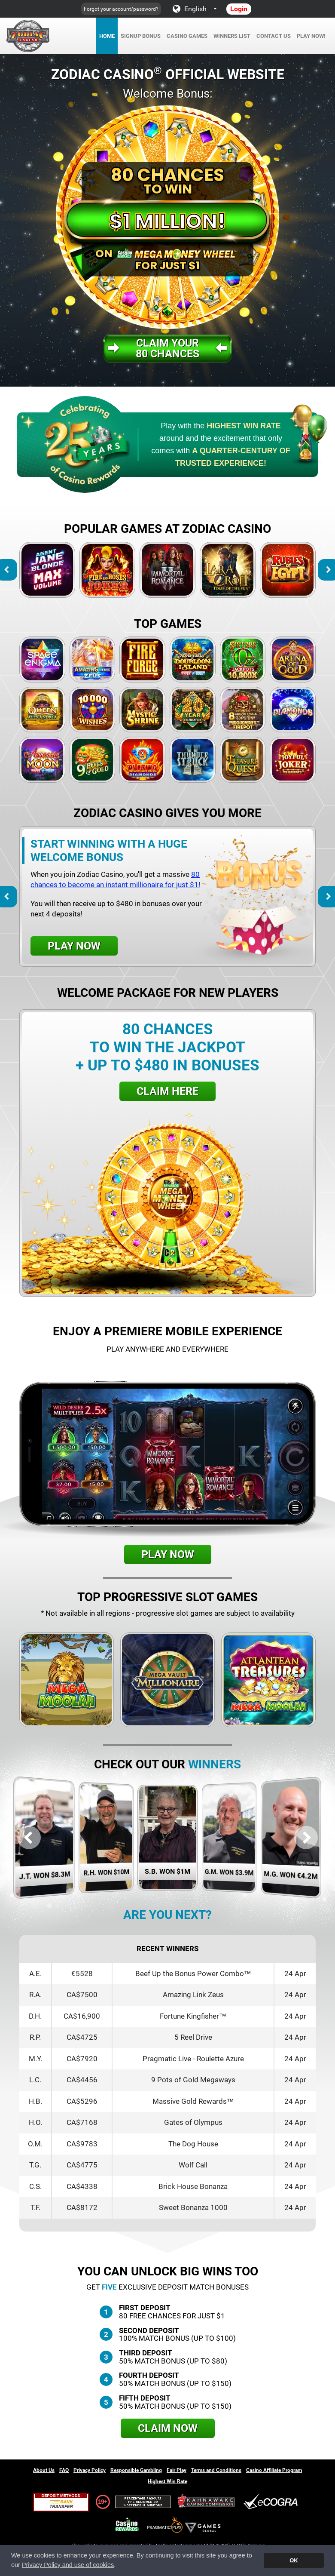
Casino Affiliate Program (274, 2470)
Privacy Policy (89, 2470)
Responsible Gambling (136, 2470)
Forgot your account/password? (121, 9)
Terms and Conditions (216, 2470)
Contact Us (273, 36)
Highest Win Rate (167, 2481)
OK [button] (293, 2560)
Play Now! (311, 36)
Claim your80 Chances (167, 348)
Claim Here (167, 1091)
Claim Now (168, 2428)
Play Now (74, 946)
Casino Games (187, 36)
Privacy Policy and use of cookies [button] (68, 2564)
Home (107, 36)
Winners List (231, 36)
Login (238, 9)
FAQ (64, 2470)
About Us (44, 2470)
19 (101, 2501)
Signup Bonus (141, 36)
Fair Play (176, 2470)
